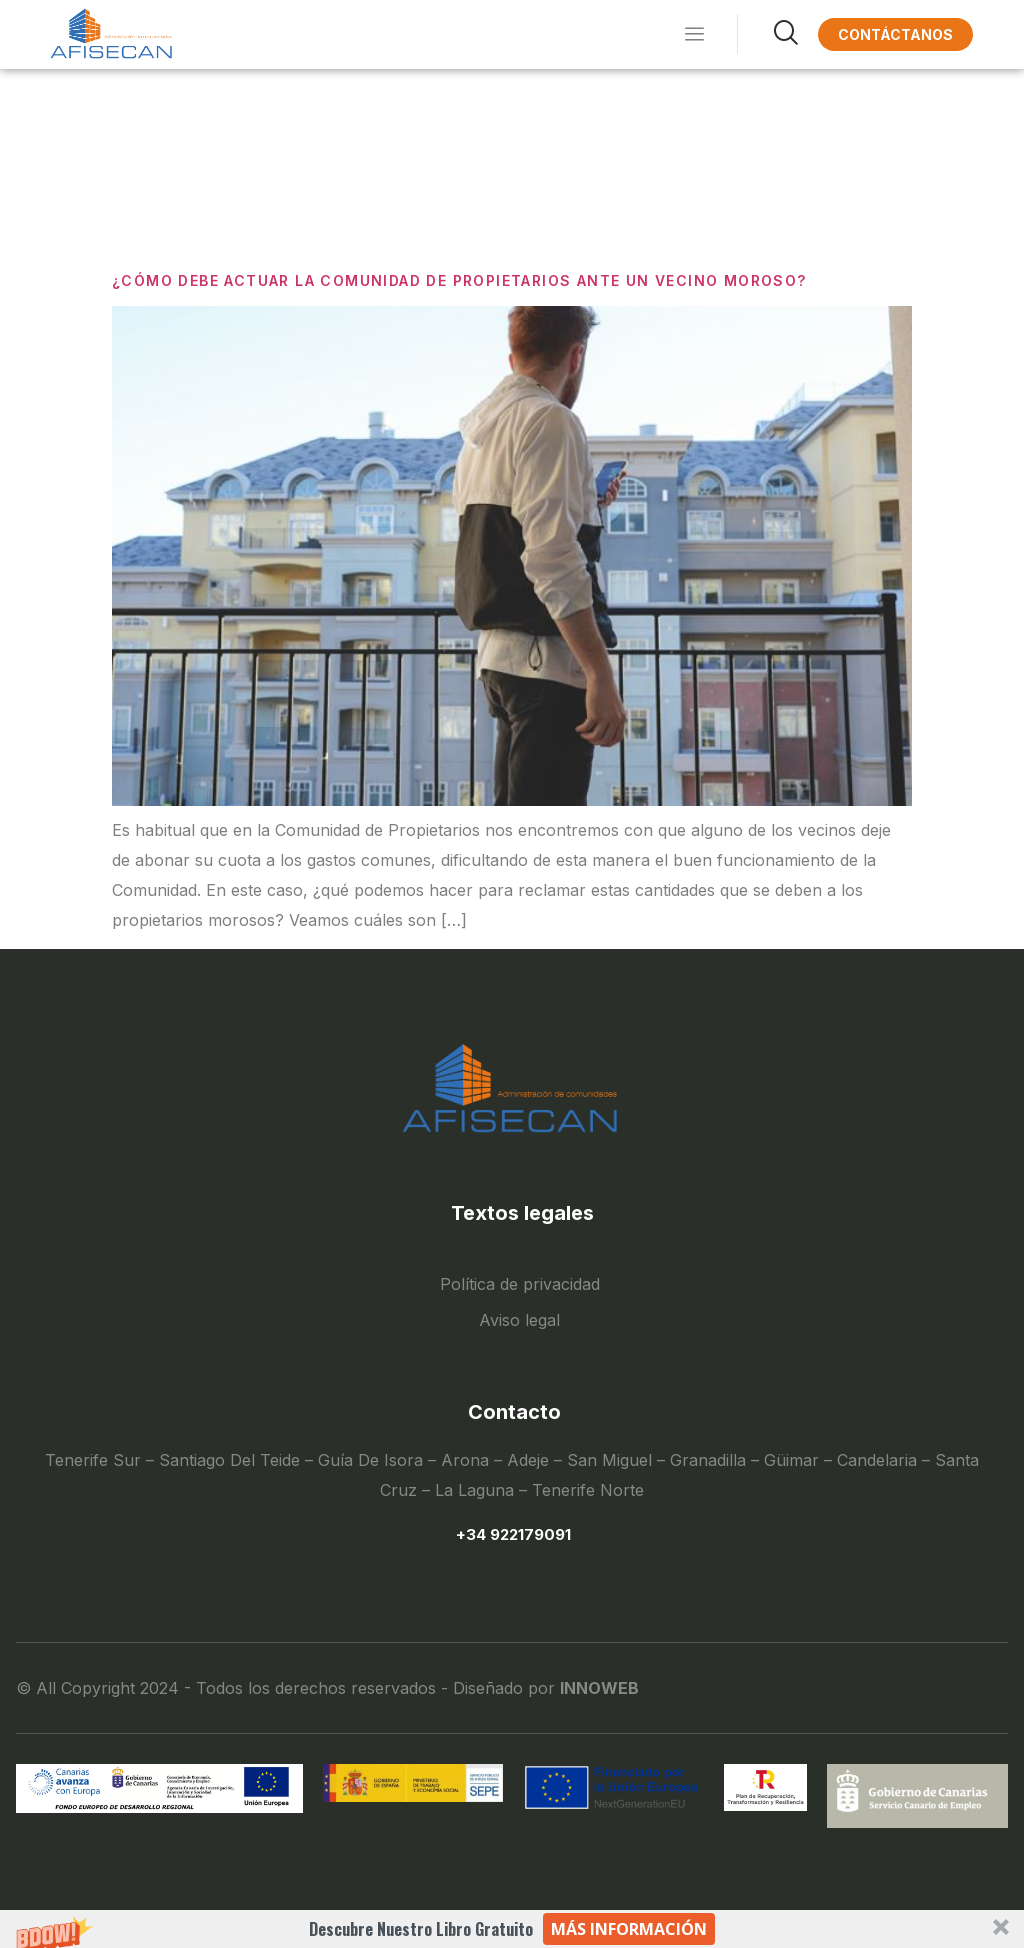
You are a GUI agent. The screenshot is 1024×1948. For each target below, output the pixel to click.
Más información (629, 1929)
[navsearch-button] (767, 34)
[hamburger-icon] (694, 35)
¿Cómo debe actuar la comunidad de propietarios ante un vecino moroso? (459, 280)
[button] (512, 1929)
